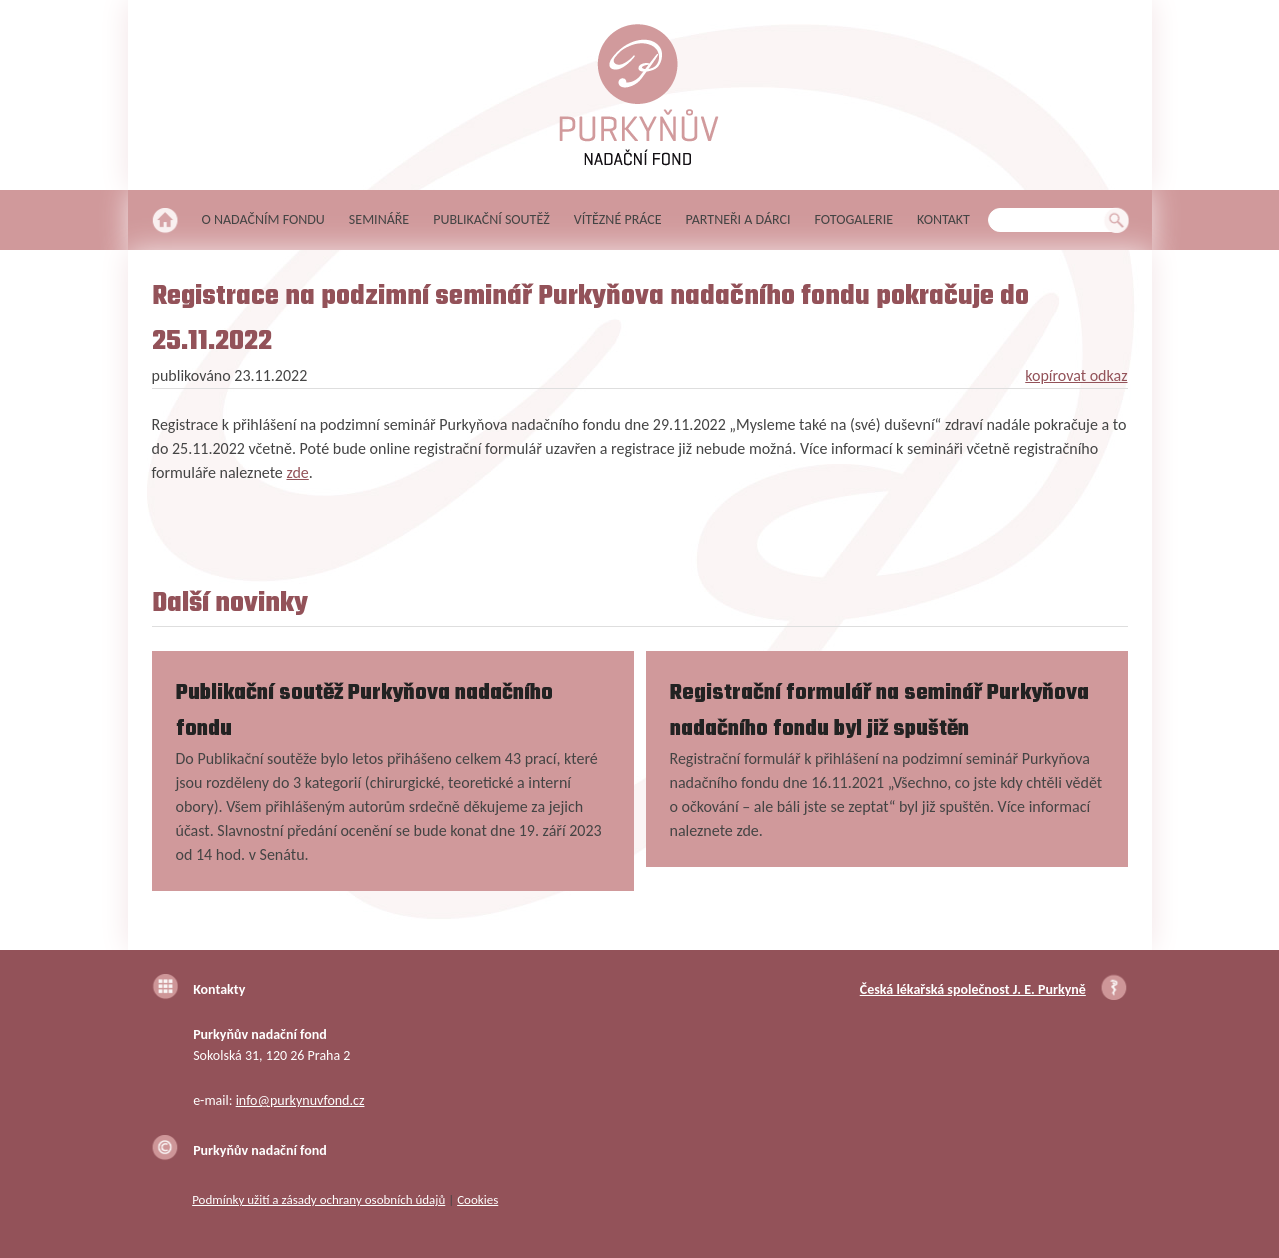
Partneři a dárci (738, 219)
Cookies (477, 1199)
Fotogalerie (854, 219)
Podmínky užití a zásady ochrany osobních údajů (318, 1199)
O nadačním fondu (263, 219)
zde (297, 472)
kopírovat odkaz (1076, 375)
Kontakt (943, 219)
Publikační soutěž (491, 219)
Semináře (379, 219)
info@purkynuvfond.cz (300, 1100)
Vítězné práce (618, 219)
